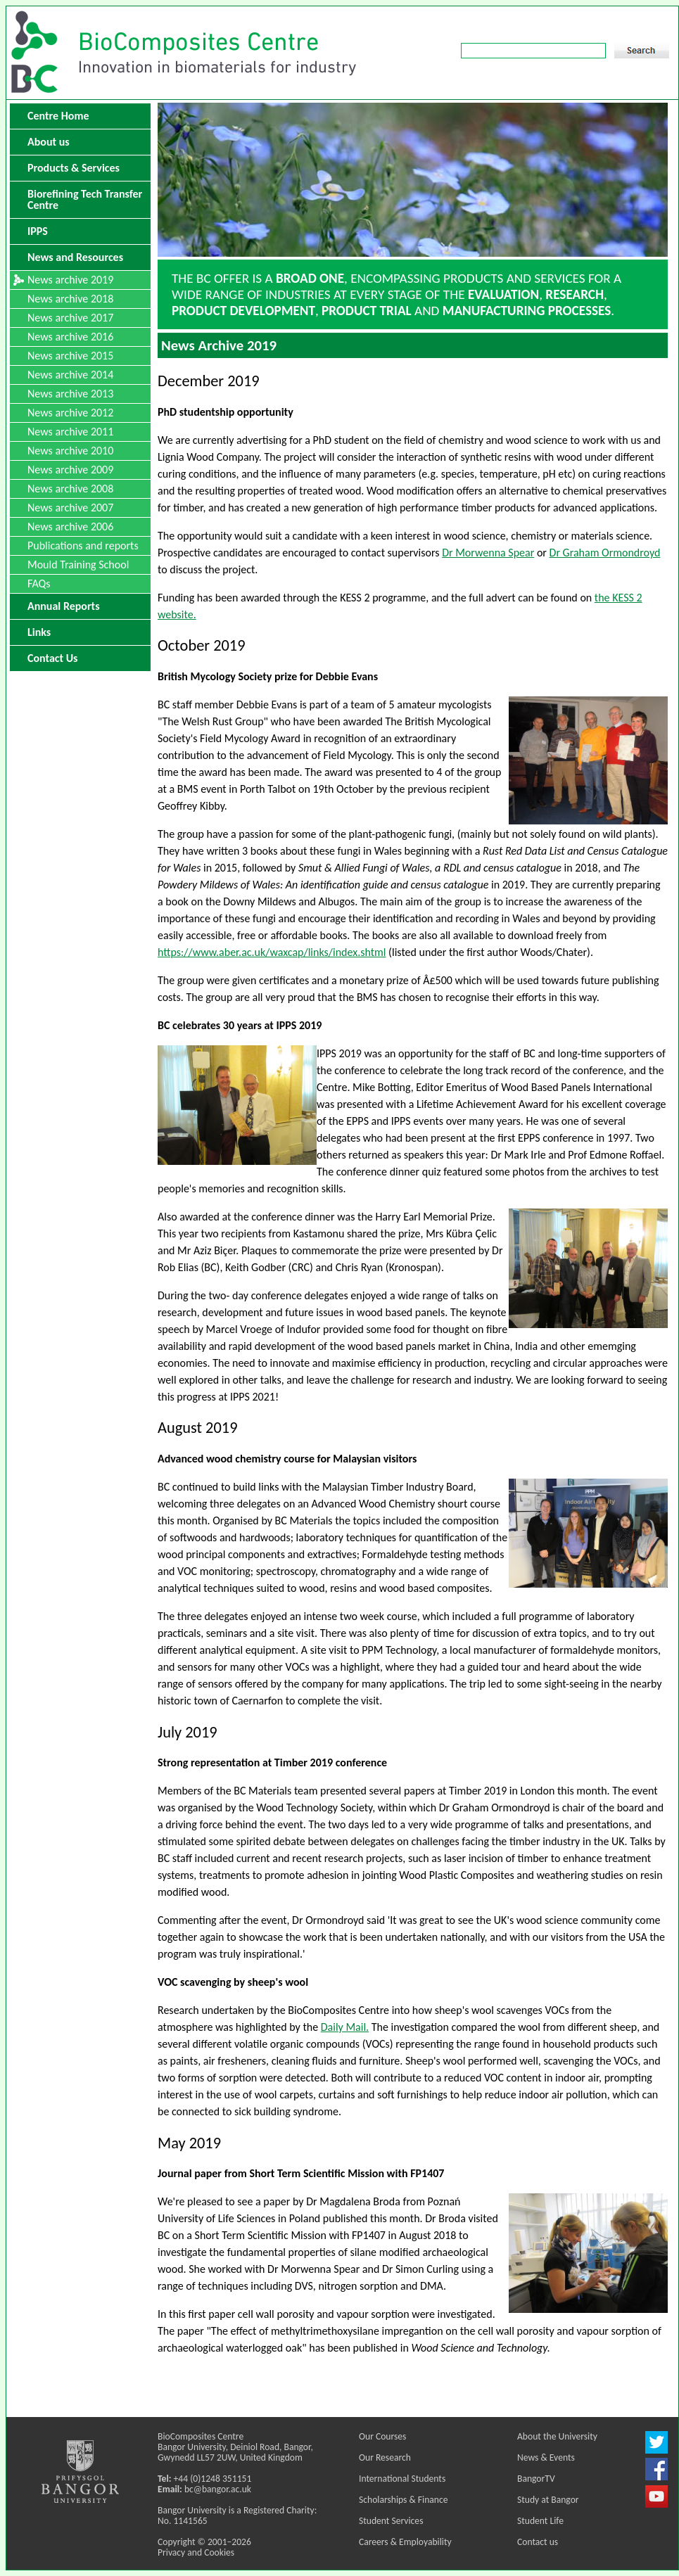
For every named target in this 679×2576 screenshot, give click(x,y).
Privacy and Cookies (196, 2552)
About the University (557, 2436)
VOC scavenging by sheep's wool (233, 1982)
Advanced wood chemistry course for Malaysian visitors (287, 1458)
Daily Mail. (345, 2027)
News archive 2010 (70, 450)
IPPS (37, 231)
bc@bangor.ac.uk (217, 2489)
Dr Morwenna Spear (488, 552)
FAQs (39, 583)
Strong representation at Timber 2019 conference (272, 1762)
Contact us (537, 2542)
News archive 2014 (70, 374)
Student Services (391, 2521)
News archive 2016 (70, 336)
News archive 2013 (70, 393)
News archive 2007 (70, 507)
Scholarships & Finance (403, 2500)
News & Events (546, 2457)
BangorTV (536, 2479)
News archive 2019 (70, 279)
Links (39, 632)
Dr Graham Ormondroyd (605, 552)
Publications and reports (83, 545)
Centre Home (58, 115)
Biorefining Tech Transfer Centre (84, 199)
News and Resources (75, 257)
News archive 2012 (70, 412)
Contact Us (52, 658)
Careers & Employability (405, 2542)
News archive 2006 (70, 526)
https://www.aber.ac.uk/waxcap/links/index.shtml (272, 952)
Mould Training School (78, 564)
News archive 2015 (70, 355)
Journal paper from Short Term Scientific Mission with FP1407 (301, 2173)
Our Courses (382, 2436)
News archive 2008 (70, 488)
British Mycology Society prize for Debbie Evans (268, 676)
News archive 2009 (70, 469)
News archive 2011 (70, 431)
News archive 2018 (70, 298)
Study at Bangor (548, 2500)
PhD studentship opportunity (225, 412)
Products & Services (73, 167)
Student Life (540, 2521)
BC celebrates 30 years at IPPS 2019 (240, 1025)
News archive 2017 (70, 317)
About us (48, 141)
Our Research (385, 2457)
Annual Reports (63, 606)
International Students (402, 2479)
